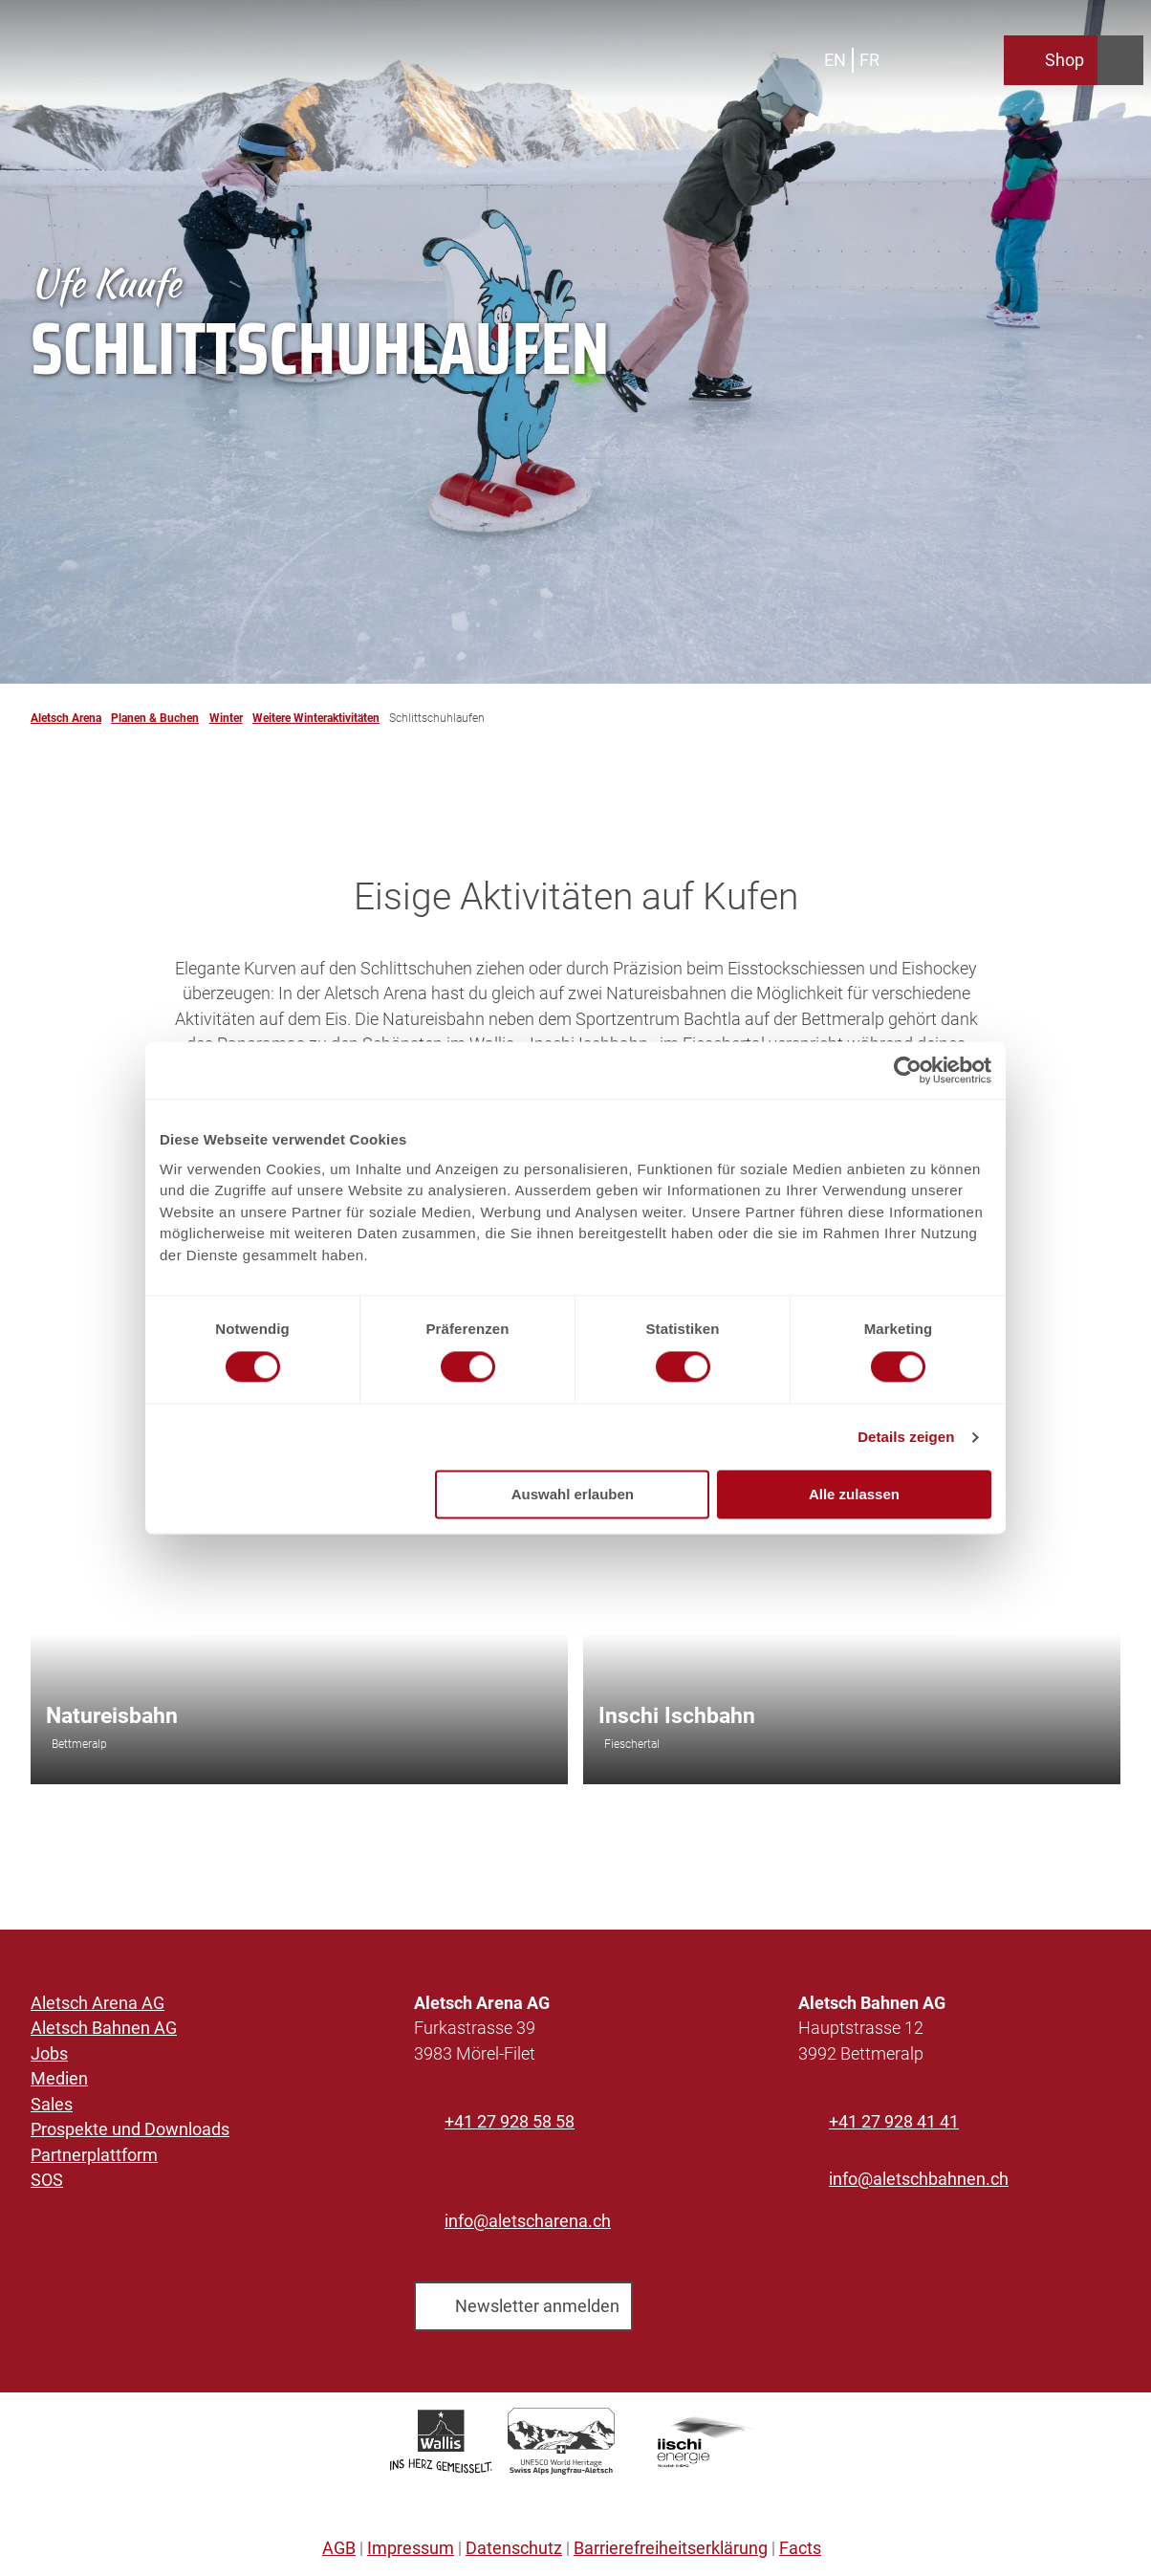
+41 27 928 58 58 (510, 2121)
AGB (339, 2548)
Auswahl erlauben (572, 1495)
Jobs (49, 2053)
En (835, 60)
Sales (52, 2104)
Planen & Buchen (155, 718)
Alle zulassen (854, 1495)
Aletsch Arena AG (97, 2003)
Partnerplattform (94, 2155)
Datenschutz (514, 2548)
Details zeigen (906, 1437)
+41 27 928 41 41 (894, 2121)
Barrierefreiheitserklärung (671, 2548)
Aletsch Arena (66, 718)
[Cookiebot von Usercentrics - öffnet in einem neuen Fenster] (907, 1070)
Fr (869, 60)
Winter (226, 718)
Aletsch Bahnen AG (104, 2029)
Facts (800, 2548)
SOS (47, 2180)
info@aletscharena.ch (528, 2221)
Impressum (410, 2548)
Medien (59, 2079)
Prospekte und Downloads (130, 2129)
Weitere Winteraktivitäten (316, 718)
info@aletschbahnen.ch (919, 2179)
